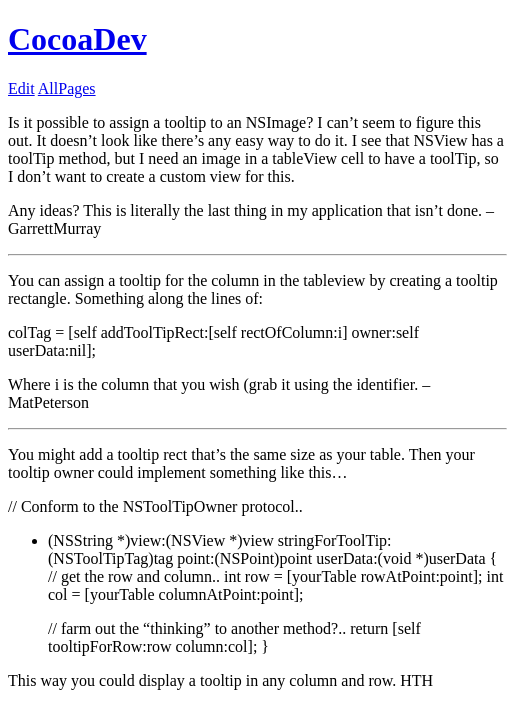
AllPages (67, 88)
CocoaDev (77, 39)
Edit (21, 88)
